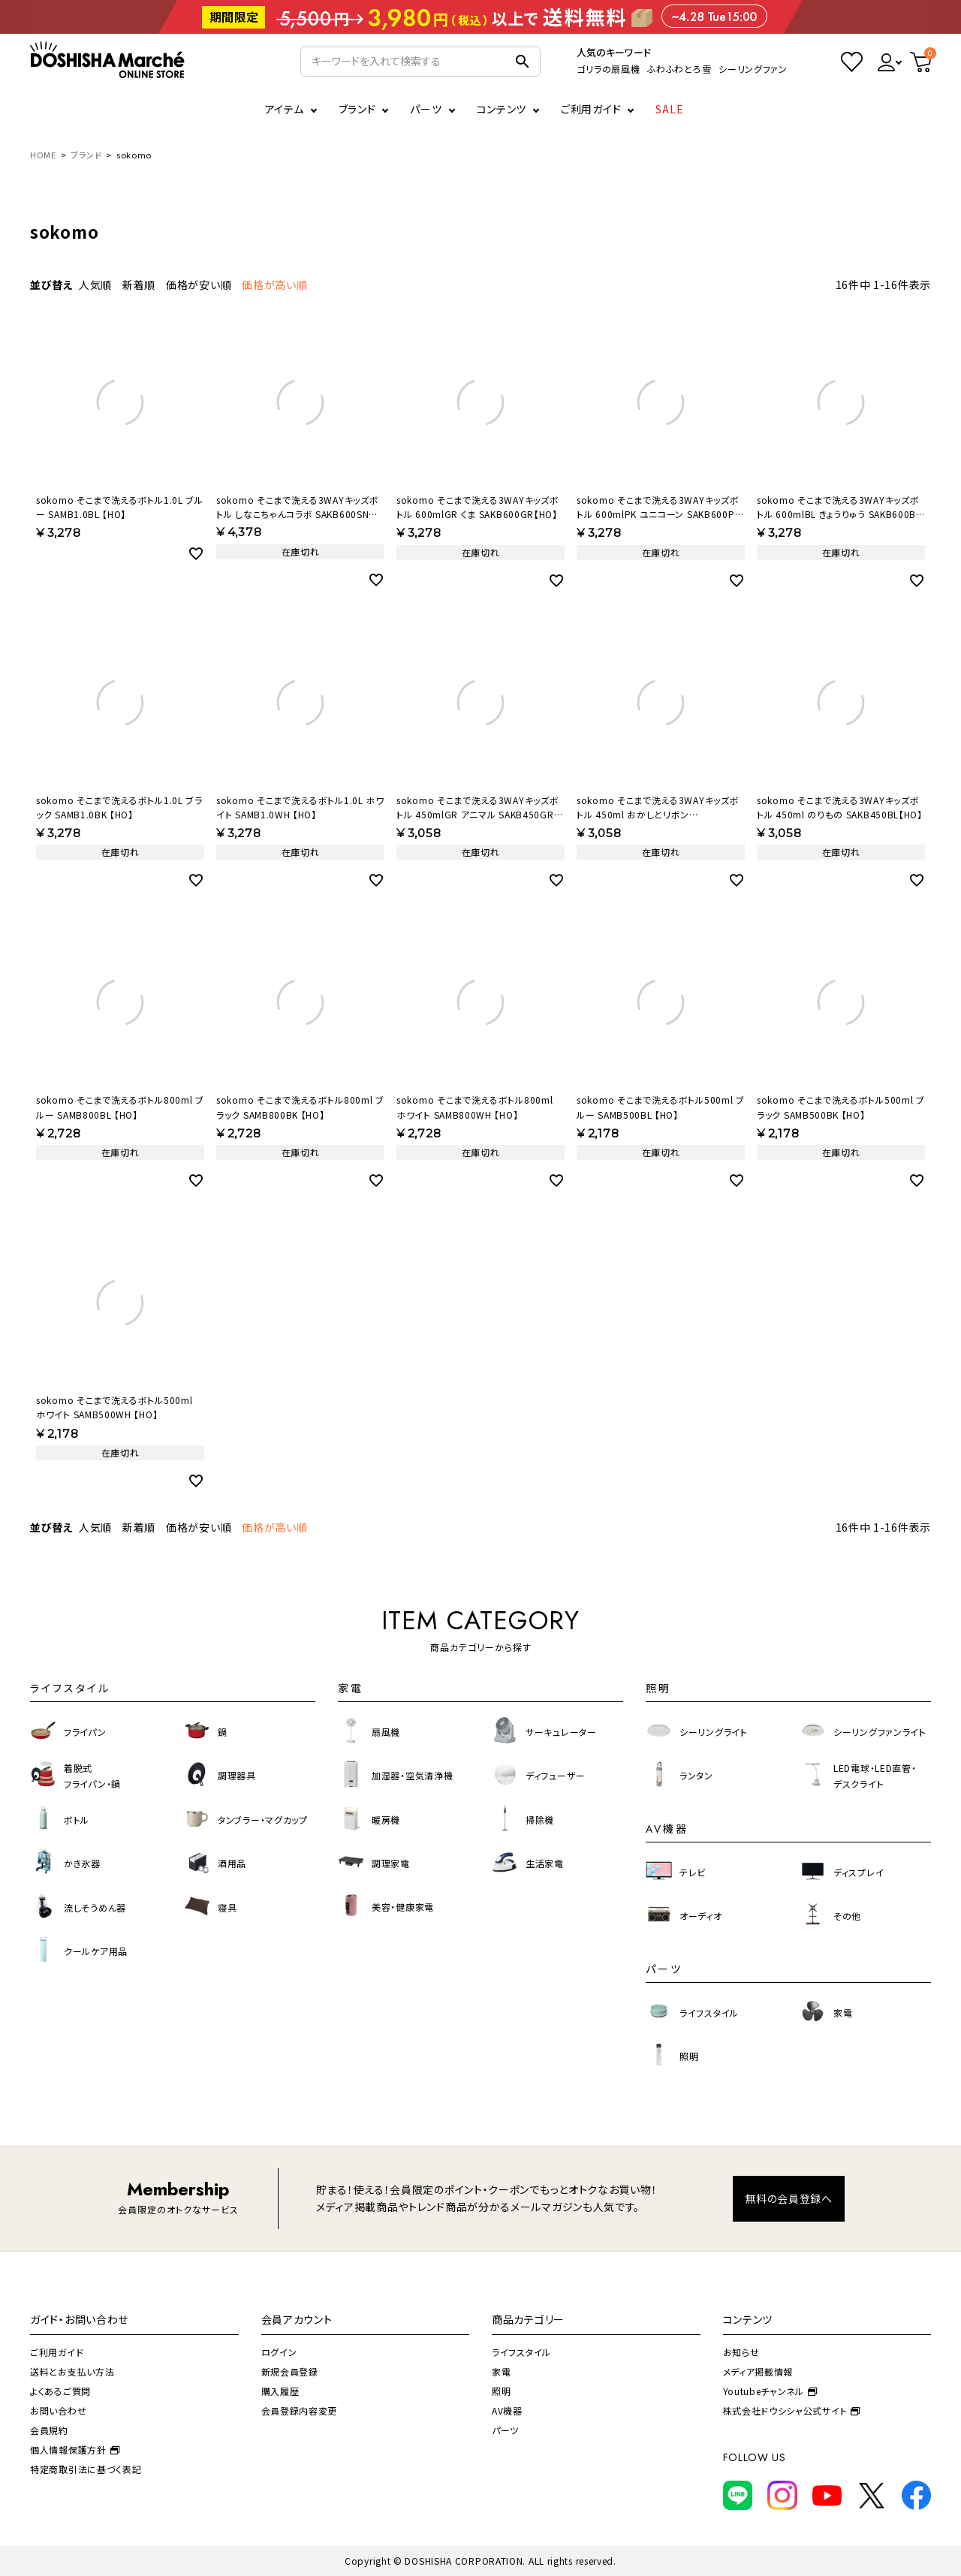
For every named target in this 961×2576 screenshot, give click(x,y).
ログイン (279, 2352)
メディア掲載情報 (758, 2371)
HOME (43, 155)
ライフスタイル (521, 2352)
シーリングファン (753, 68)
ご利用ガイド (591, 108)
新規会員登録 (289, 2371)
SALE (669, 108)
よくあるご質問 (60, 2391)
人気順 (95, 284)
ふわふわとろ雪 (679, 68)
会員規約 (49, 2430)
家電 (501, 2371)
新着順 (138, 284)
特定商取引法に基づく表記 (85, 2469)
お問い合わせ (58, 2410)
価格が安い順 (198, 284)
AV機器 (507, 2410)
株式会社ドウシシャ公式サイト (792, 2410)
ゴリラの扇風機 (608, 68)
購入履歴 (280, 2391)
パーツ (505, 2430)
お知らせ (741, 2352)
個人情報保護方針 (74, 2449)
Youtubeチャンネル (770, 2391)
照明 (501, 2391)
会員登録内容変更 (299, 2410)
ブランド (86, 155)
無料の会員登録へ (789, 2198)
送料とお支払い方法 (72, 2371)
